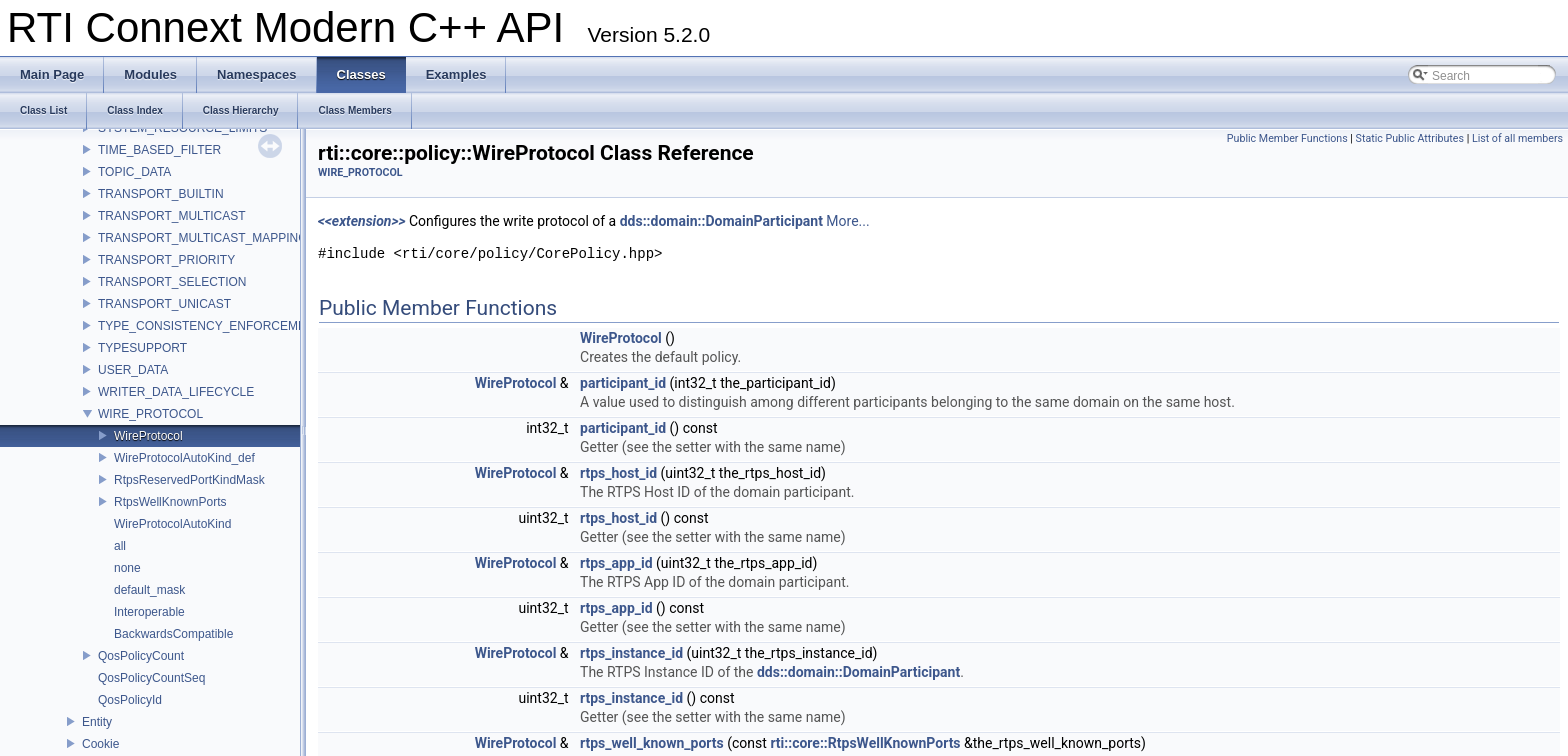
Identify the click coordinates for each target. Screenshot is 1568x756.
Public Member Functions (1287, 138)
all (120, 546)
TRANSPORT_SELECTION (172, 282)
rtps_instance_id (631, 653)
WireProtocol (148, 436)
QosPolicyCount (141, 656)
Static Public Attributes (1410, 138)
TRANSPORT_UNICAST (164, 304)
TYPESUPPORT (142, 348)
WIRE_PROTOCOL (150, 414)
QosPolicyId (130, 700)
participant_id (623, 383)
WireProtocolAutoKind (172, 524)
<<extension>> (362, 221)
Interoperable (149, 612)
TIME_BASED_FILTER (159, 150)
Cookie (100, 744)
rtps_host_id (618, 473)
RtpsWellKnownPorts (170, 502)
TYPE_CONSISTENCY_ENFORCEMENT (210, 326)
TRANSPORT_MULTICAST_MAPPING (203, 238)
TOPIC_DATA (134, 172)
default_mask (149, 590)
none (127, 568)
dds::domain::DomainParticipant (721, 221)
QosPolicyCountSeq (151, 678)
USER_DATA (133, 370)
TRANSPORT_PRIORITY (166, 260)
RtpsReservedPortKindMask (189, 480)
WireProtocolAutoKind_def (184, 458)
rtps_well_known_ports (652, 743)
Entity (97, 722)
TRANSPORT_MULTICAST (172, 216)
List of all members (1517, 138)
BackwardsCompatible (173, 634)
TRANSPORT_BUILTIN (161, 194)
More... (847, 221)
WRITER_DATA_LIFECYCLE (176, 392)
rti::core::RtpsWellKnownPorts (865, 743)
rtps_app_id (616, 563)
